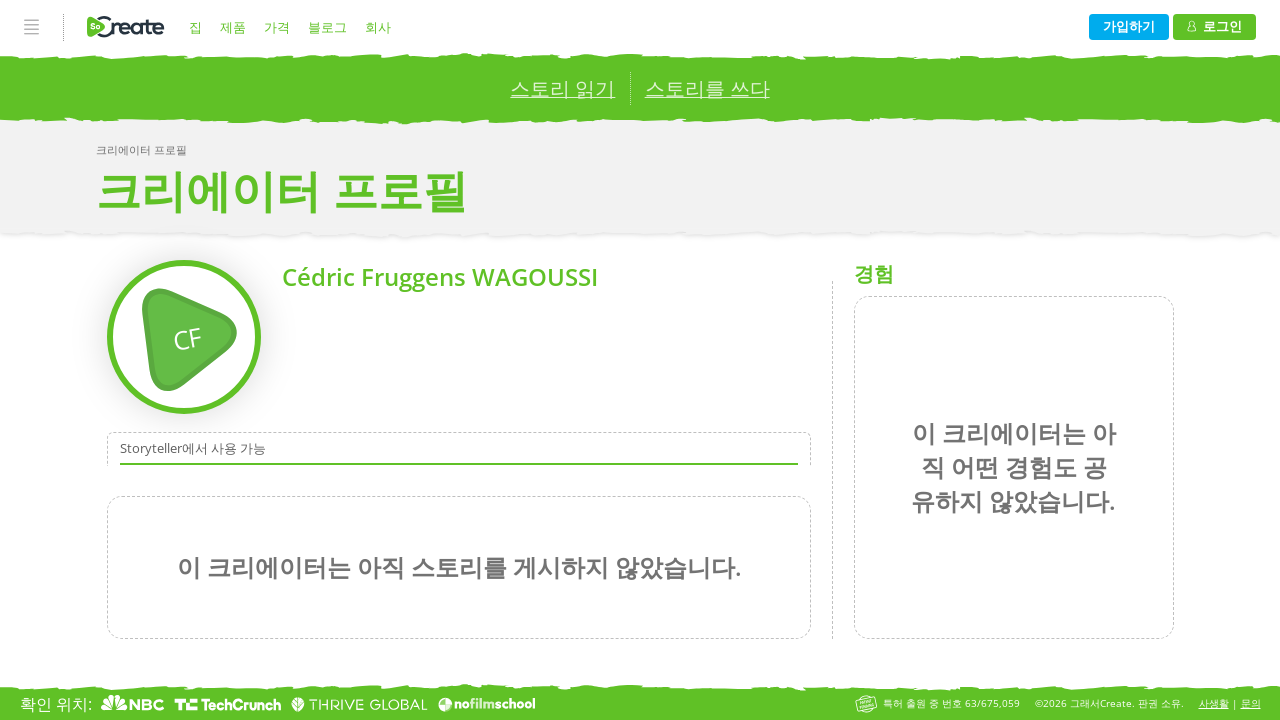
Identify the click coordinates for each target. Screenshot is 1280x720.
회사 (378, 27)
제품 (233, 27)
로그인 (1214, 26)
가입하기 (1129, 26)
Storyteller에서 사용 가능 (193, 449)
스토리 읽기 (562, 88)
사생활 (1214, 703)
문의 (1251, 703)
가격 (277, 27)
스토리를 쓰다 (707, 88)
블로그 (327, 27)
